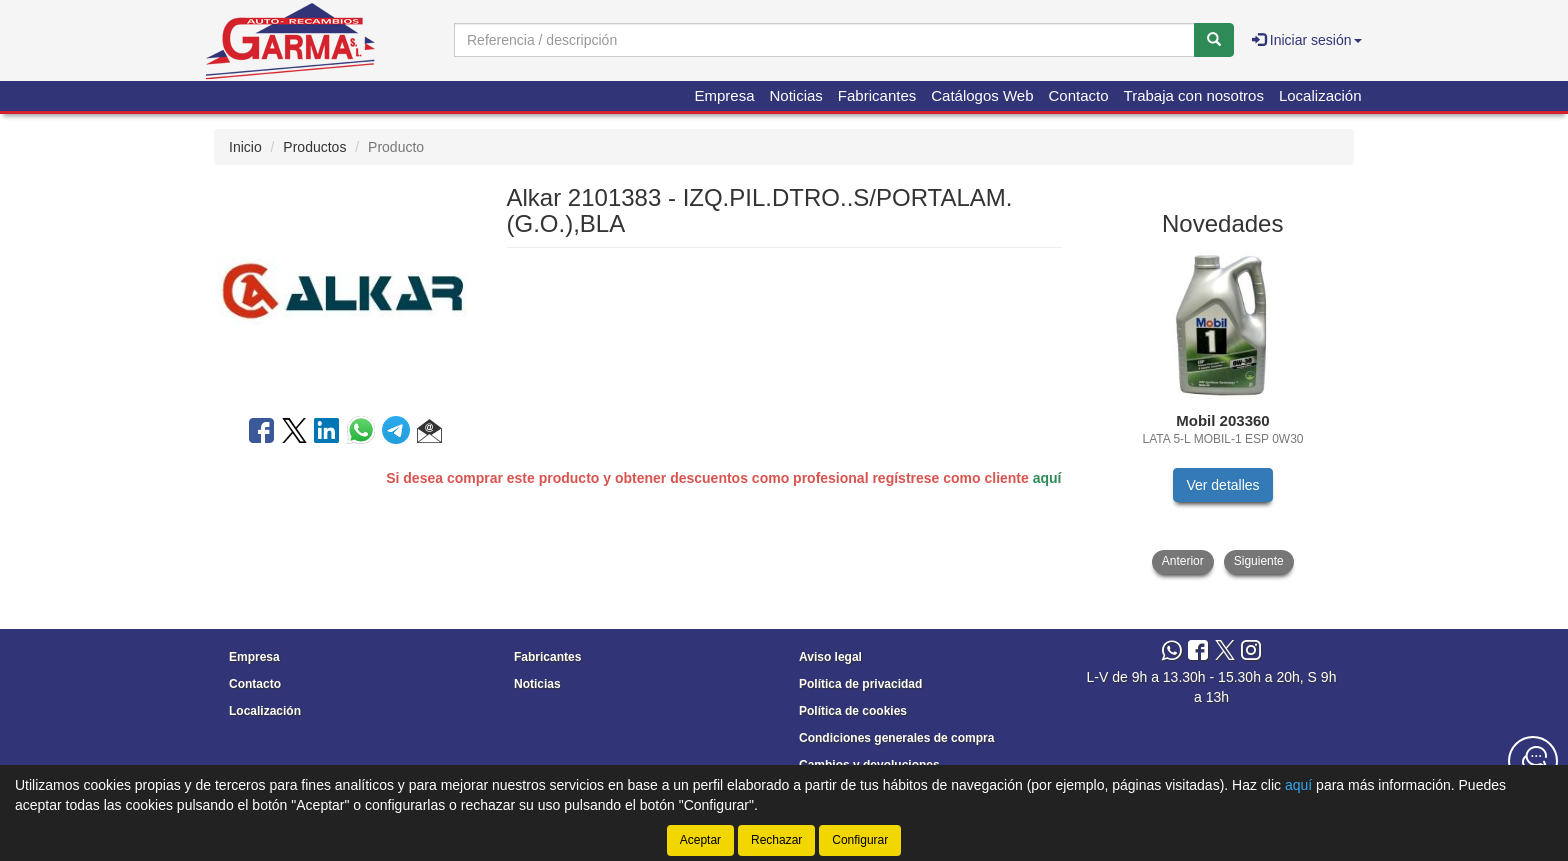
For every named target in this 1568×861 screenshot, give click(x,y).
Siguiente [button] (1259, 561)
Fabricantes (877, 95)
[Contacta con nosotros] (1533, 761)
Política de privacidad (860, 684)
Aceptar (700, 840)
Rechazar (776, 840)
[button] (429, 434)
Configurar (860, 840)
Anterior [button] (1183, 561)
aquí (1047, 478)
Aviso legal (830, 657)
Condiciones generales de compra (896, 738)
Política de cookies (853, 711)
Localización (1320, 95)
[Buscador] (824, 40)
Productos (314, 147)
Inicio (245, 147)
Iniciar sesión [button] (1307, 40)
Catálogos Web (982, 95)
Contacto (1079, 95)
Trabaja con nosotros (1194, 95)
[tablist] (1223, 412)
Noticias (796, 95)
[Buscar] (1214, 40)
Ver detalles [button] (1222, 485)
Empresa (724, 95)
